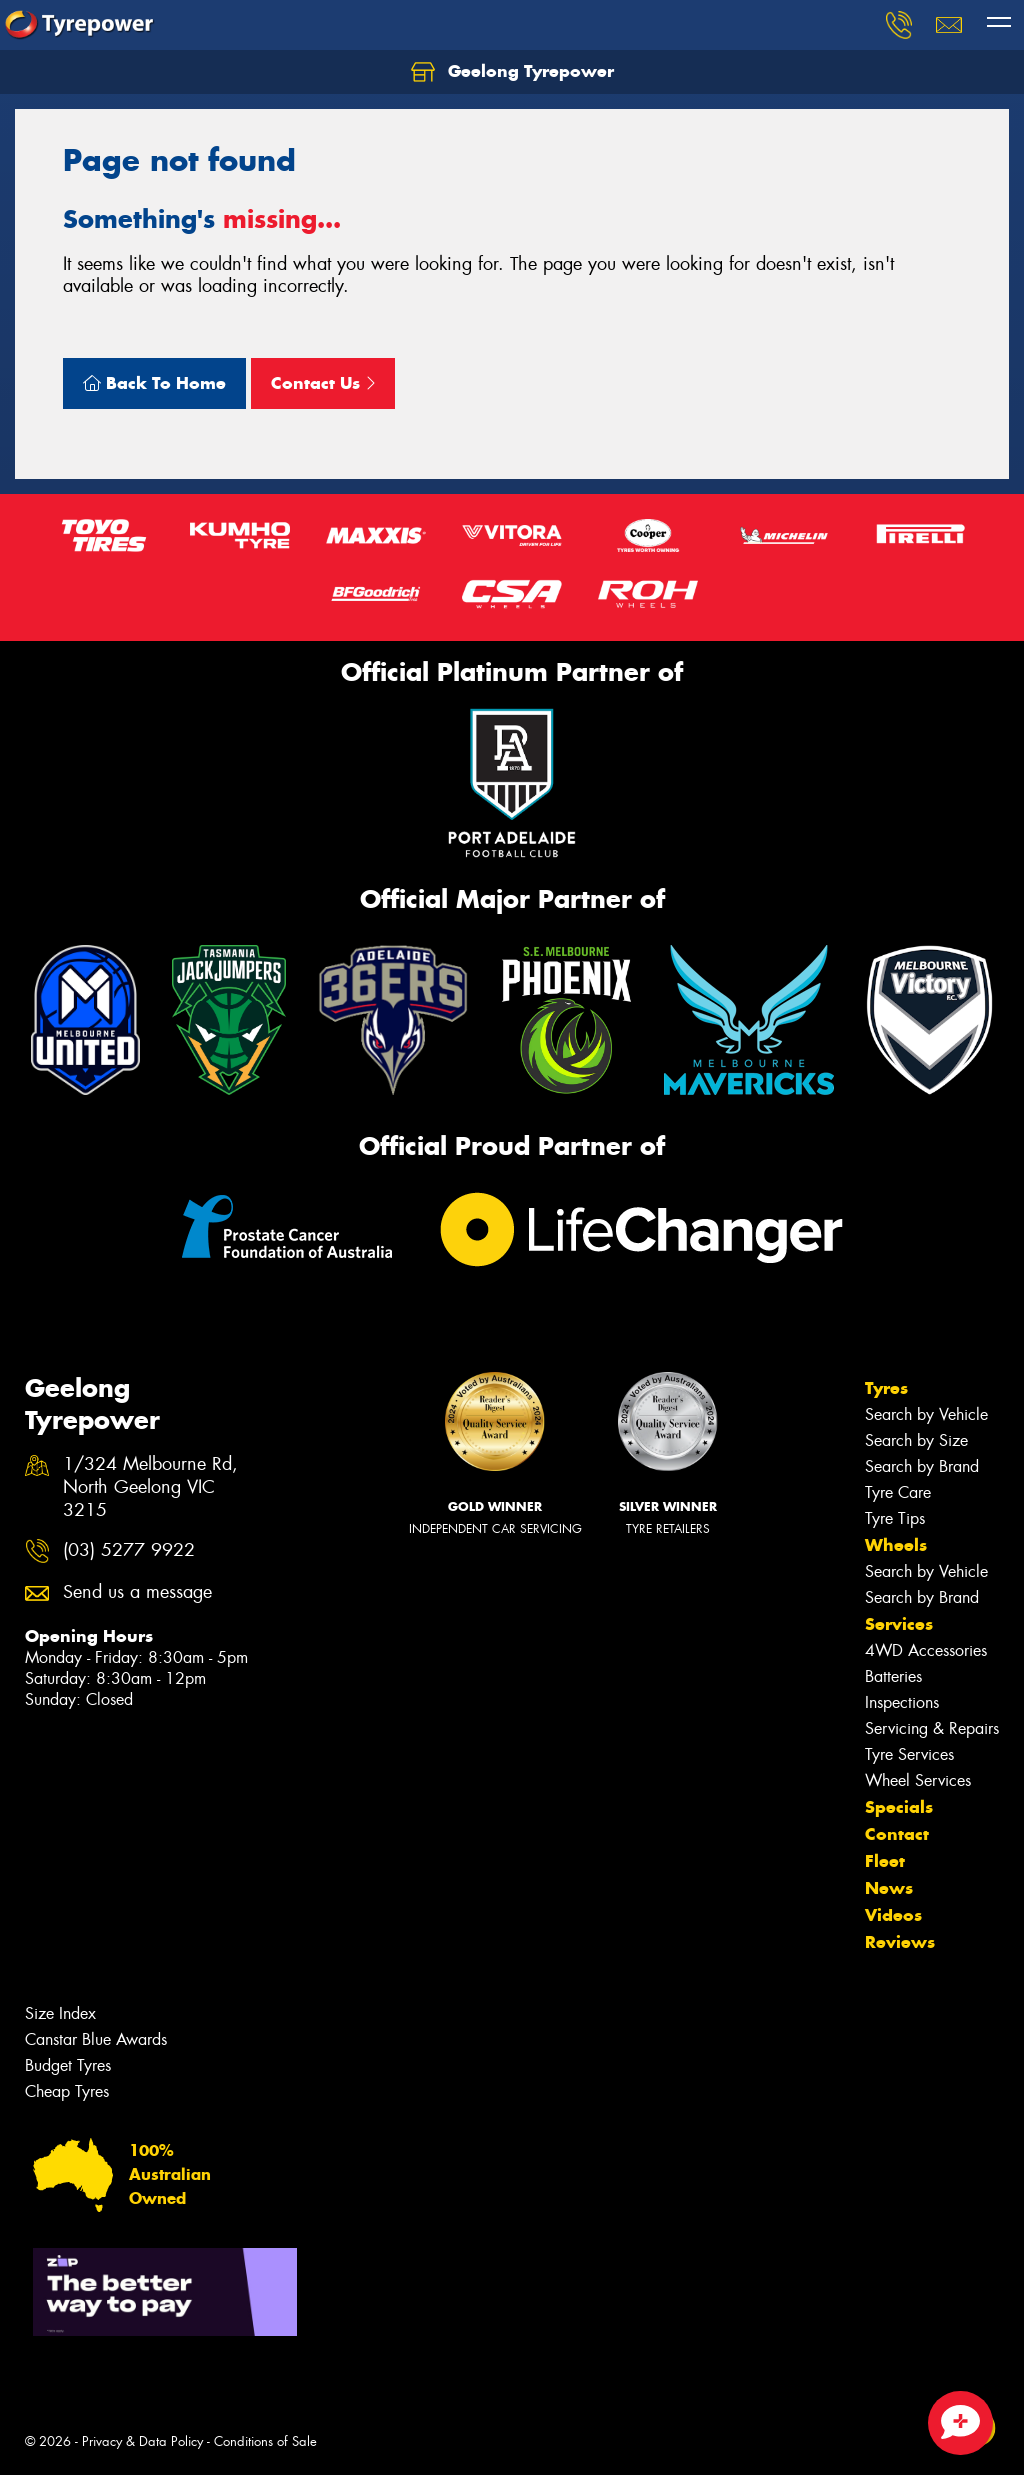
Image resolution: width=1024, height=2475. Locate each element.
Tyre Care (898, 1492)
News (889, 1888)
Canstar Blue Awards (96, 2039)
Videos (893, 1915)
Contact (897, 1834)
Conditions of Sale (265, 2441)
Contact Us (323, 383)
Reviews (900, 1942)
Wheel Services (918, 1780)
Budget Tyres (68, 2065)
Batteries (893, 1676)
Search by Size (916, 1440)
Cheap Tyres (67, 2091)
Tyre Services (909, 1754)
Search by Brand (922, 1466)
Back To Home (154, 383)
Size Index (60, 2013)
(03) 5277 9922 (129, 1550)
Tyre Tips (895, 1518)
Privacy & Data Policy (142, 2441)
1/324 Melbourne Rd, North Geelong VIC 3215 (150, 1487)
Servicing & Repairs (932, 1728)
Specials (899, 1807)
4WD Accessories (926, 1650)
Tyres (886, 1388)
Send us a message (137, 1592)
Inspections (902, 1702)
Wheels (896, 1545)
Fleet (885, 1861)
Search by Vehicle (926, 1414)
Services (899, 1624)
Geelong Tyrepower (512, 72)
